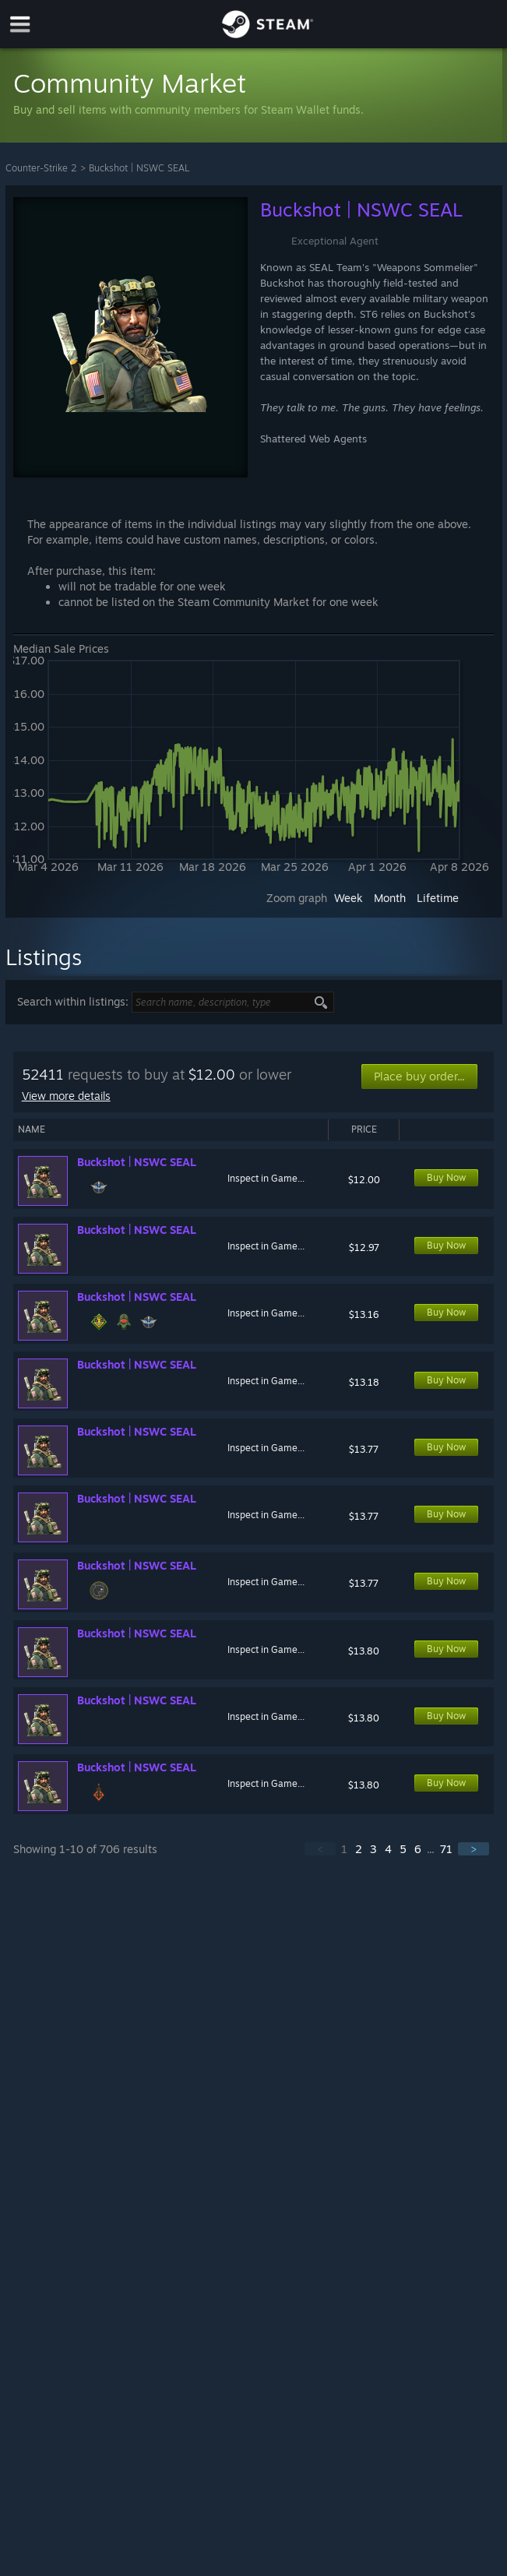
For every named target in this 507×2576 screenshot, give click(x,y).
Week (348, 897)
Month (390, 897)
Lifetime (438, 897)
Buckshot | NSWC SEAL (139, 168)
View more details (66, 1095)
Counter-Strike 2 (41, 168)
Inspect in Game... (266, 1178)
